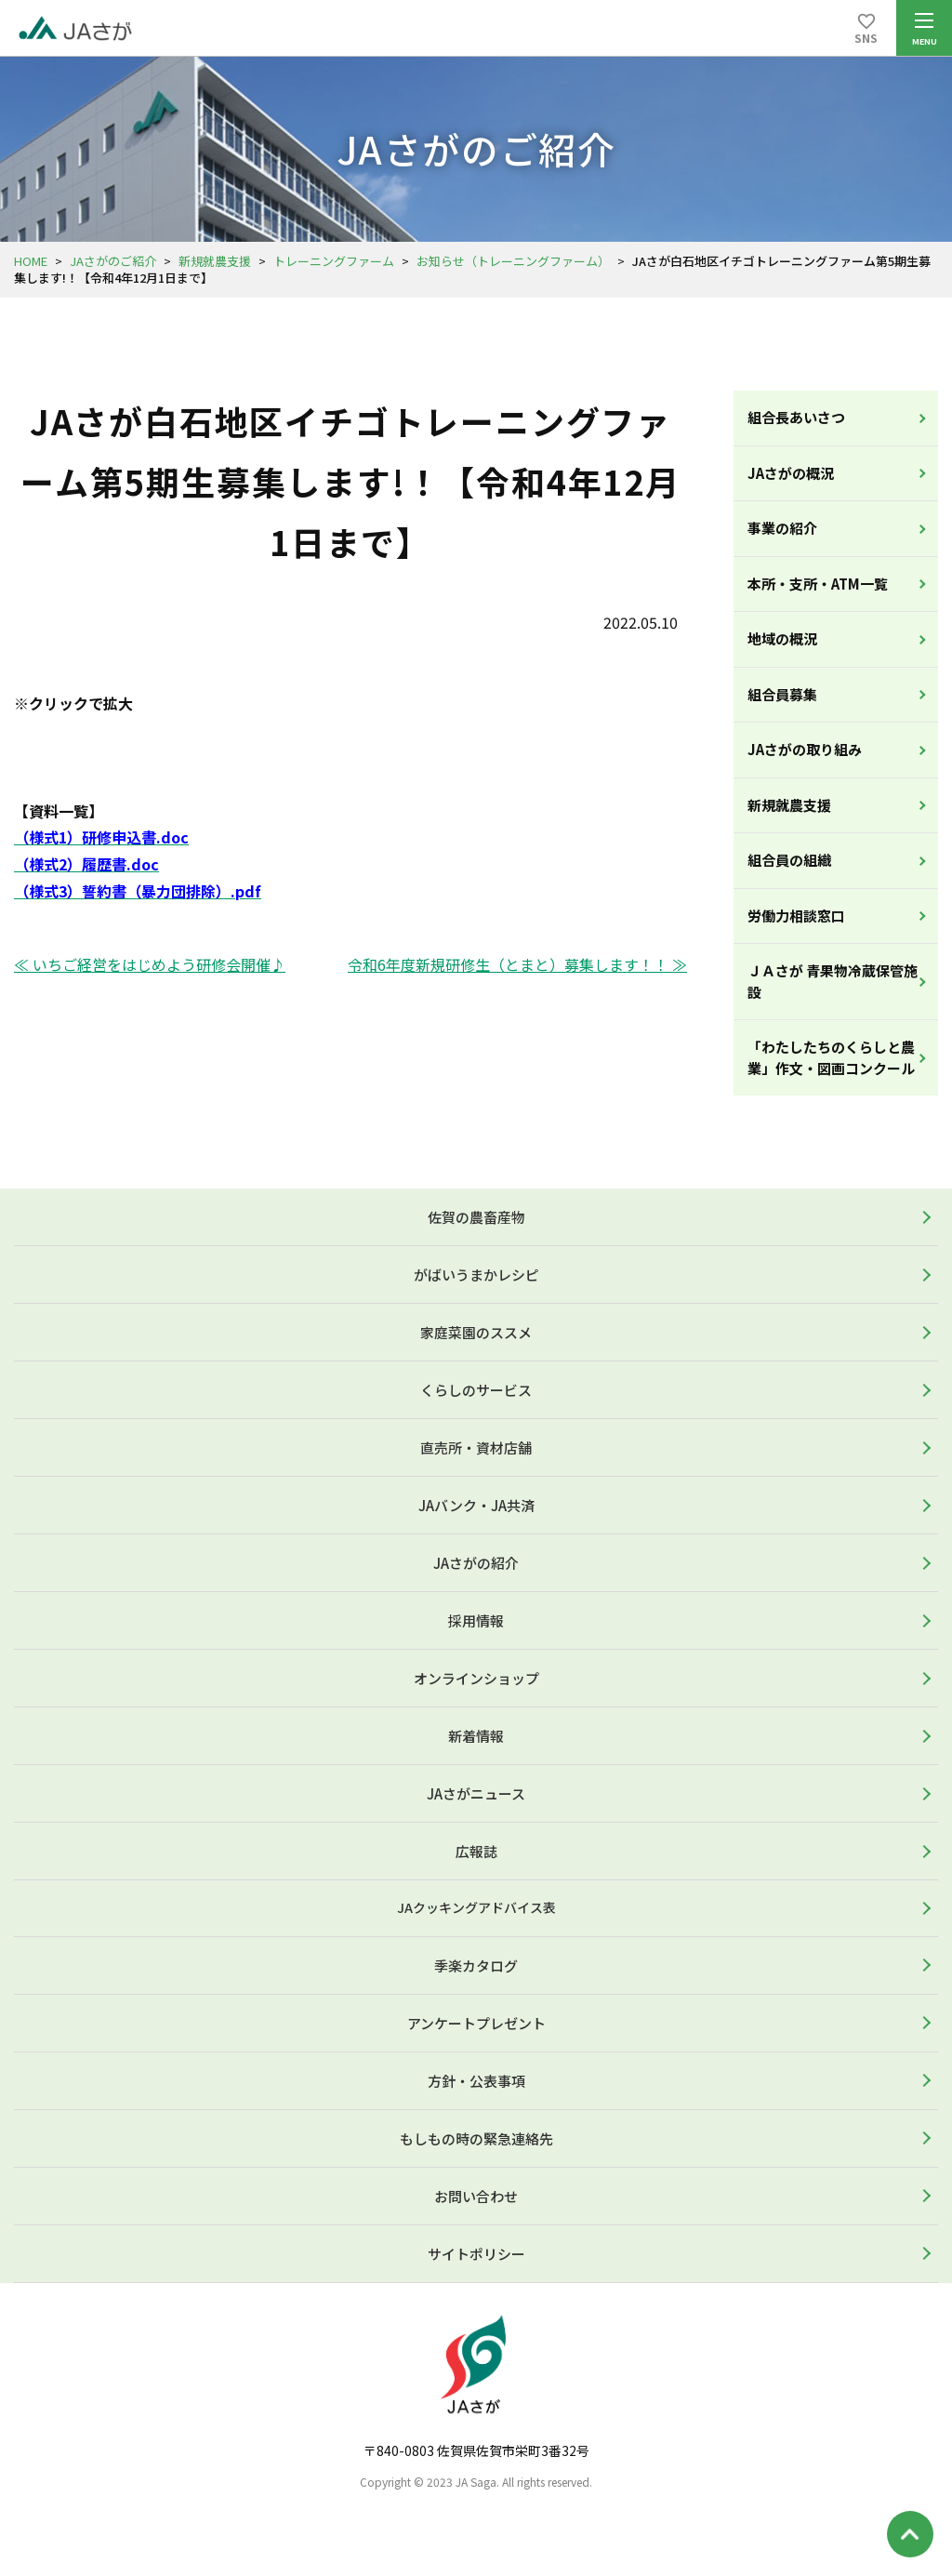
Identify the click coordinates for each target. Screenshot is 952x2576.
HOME (30, 261)
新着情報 (476, 1736)
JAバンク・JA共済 (476, 1505)
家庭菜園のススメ (476, 1332)
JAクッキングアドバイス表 (476, 1907)
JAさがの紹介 (476, 1563)
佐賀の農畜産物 (476, 1217)
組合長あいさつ (796, 417)
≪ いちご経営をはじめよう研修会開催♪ (149, 964)
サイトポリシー (476, 2254)
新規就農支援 (214, 261)
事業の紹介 (782, 528)
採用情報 (476, 1620)
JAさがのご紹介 (113, 261)
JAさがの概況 (790, 473)
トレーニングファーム (333, 261)
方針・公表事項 (476, 2081)
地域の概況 (782, 638)
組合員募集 (782, 694)
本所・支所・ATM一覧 (817, 583)
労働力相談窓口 (796, 915)
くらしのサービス (476, 1390)
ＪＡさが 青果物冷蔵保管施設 (832, 981)
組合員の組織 (789, 860)
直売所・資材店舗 (476, 1447)
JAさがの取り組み (804, 749)
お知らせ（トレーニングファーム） (513, 261)
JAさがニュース (476, 1793)
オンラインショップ (476, 1678)
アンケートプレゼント (476, 2023)
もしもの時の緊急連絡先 (476, 2138)
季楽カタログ (476, 1965)
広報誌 (476, 1851)
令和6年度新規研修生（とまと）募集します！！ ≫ (517, 964)
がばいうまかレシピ (476, 1274)
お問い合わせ (476, 2196)
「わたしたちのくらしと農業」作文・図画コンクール (831, 1057)
